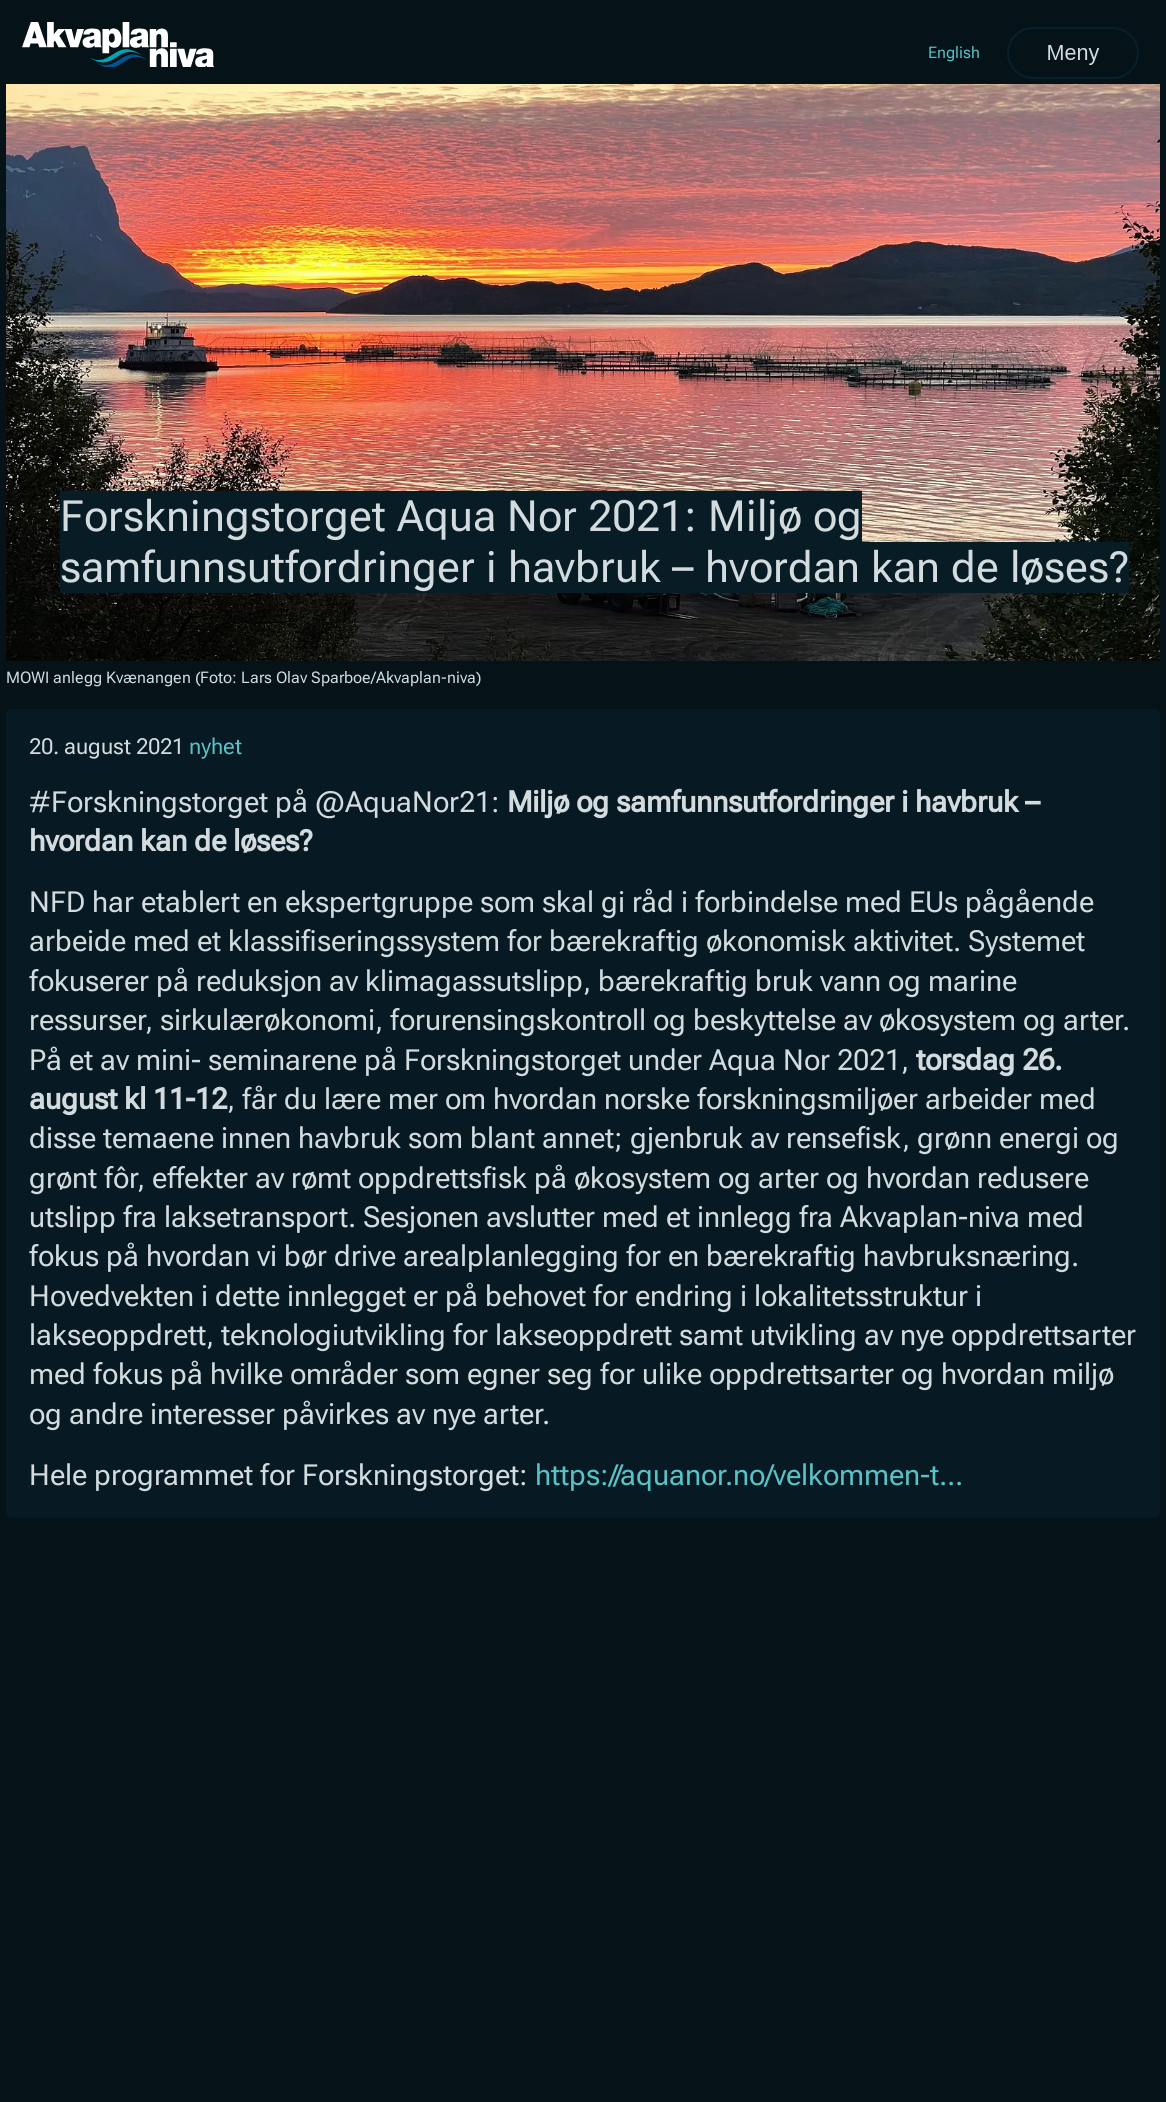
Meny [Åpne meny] (1072, 52)
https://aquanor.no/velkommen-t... (749, 1475)
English (954, 52)
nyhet (215, 746)
